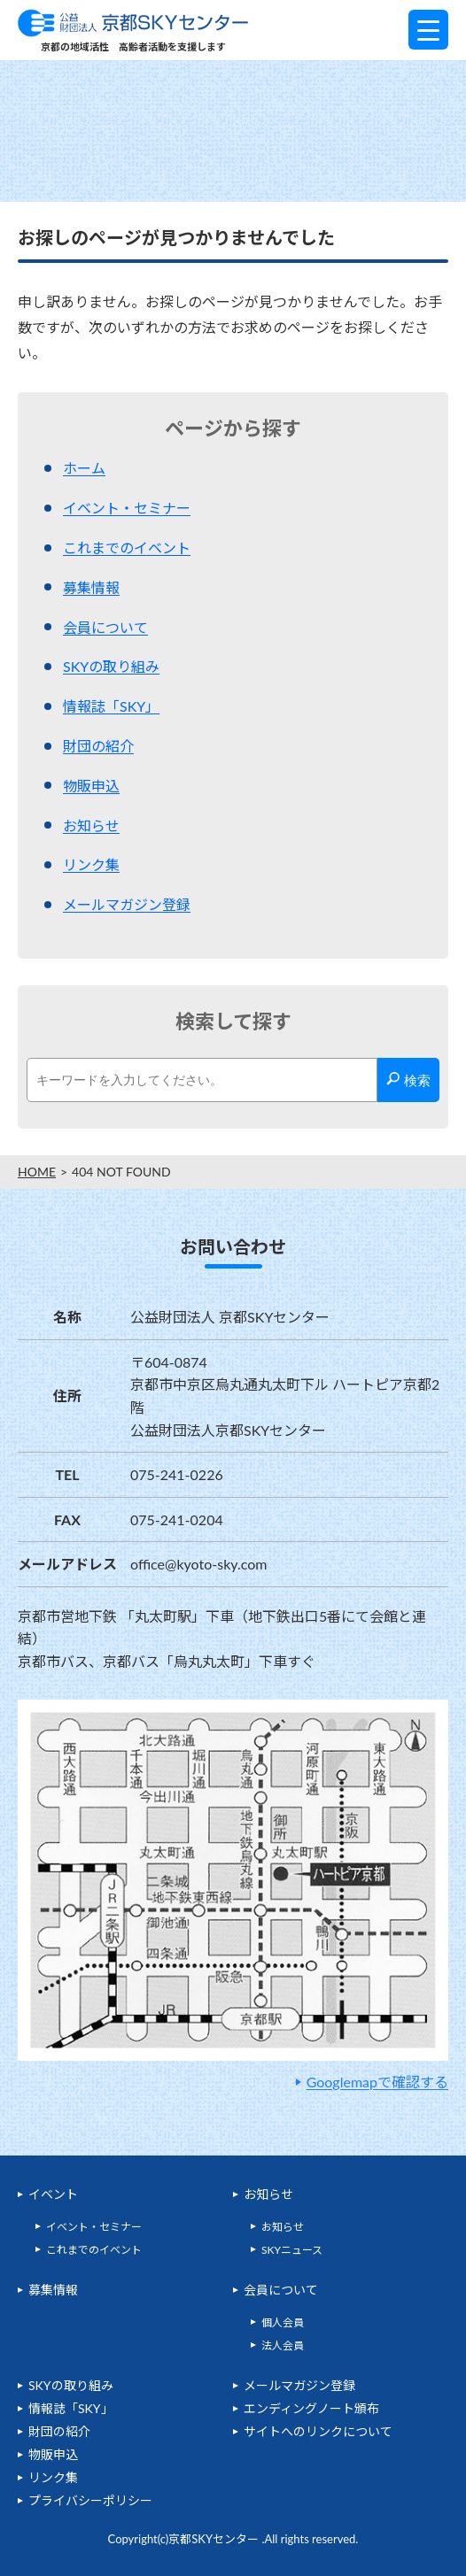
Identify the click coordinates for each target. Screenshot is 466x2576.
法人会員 (282, 2345)
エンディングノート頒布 (311, 2408)
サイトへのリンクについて (318, 2431)
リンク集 (91, 864)
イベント (53, 2194)
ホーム (84, 467)
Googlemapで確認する (377, 2081)
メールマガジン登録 (126, 904)
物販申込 (91, 785)
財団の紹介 (98, 745)
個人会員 (282, 2322)
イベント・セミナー (126, 507)
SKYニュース (291, 2249)
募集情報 (91, 587)
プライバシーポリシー (90, 2500)
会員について (105, 627)
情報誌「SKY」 (111, 706)
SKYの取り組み (111, 666)
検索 (408, 1080)
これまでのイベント (126, 547)
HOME (37, 1171)
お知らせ (91, 825)
